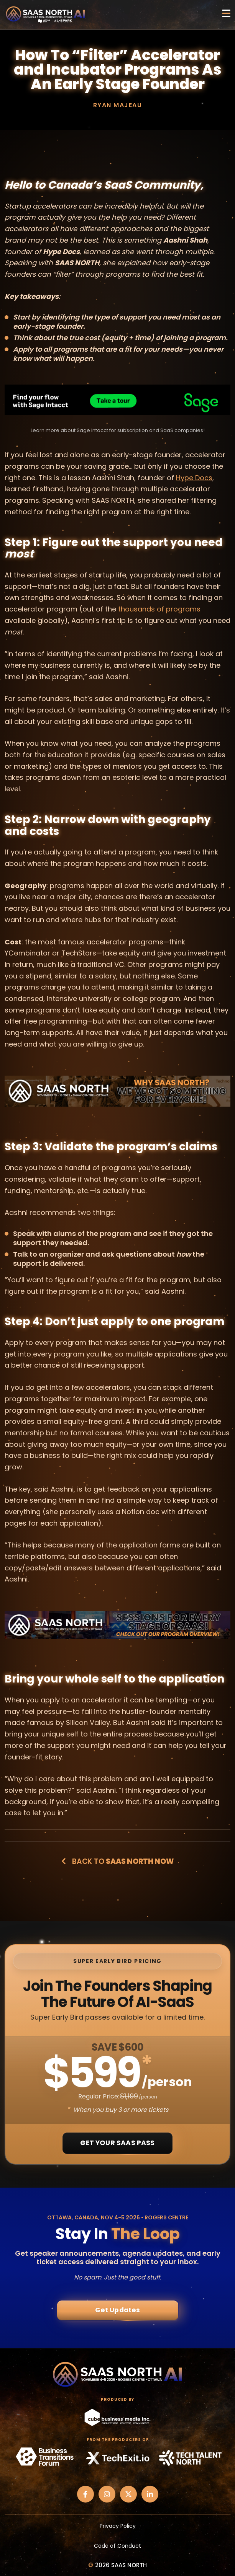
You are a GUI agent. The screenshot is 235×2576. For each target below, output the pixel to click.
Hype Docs (194, 478)
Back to (117, 1861)
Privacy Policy (118, 2526)
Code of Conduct (117, 2546)
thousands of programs (159, 609)
